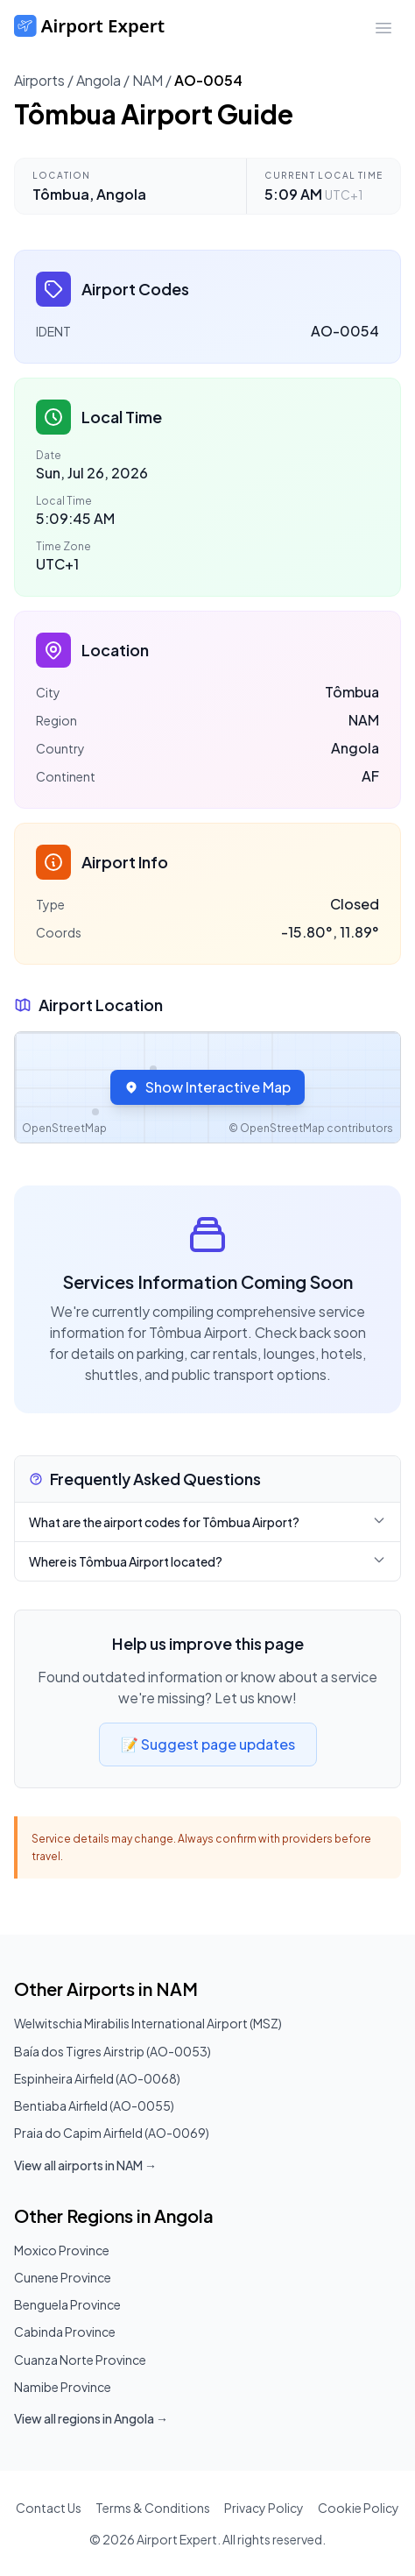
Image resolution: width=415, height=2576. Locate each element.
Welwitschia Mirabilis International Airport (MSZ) (148, 2023)
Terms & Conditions (152, 2508)
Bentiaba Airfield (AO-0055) (94, 2105)
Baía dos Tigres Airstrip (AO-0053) (112, 2051)
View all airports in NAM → (85, 2165)
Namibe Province (62, 2387)
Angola (98, 80)
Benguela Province (67, 2304)
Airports (39, 80)
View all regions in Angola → (91, 2418)
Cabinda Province (65, 2331)
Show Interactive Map (207, 1087)
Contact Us (48, 2508)
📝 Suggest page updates (208, 1744)
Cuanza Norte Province (80, 2359)
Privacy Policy (264, 2508)
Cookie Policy (358, 2508)
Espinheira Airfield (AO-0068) (97, 2078)
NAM (147, 80)
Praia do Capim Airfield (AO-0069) (111, 2133)
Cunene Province (62, 2277)
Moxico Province (61, 2250)
